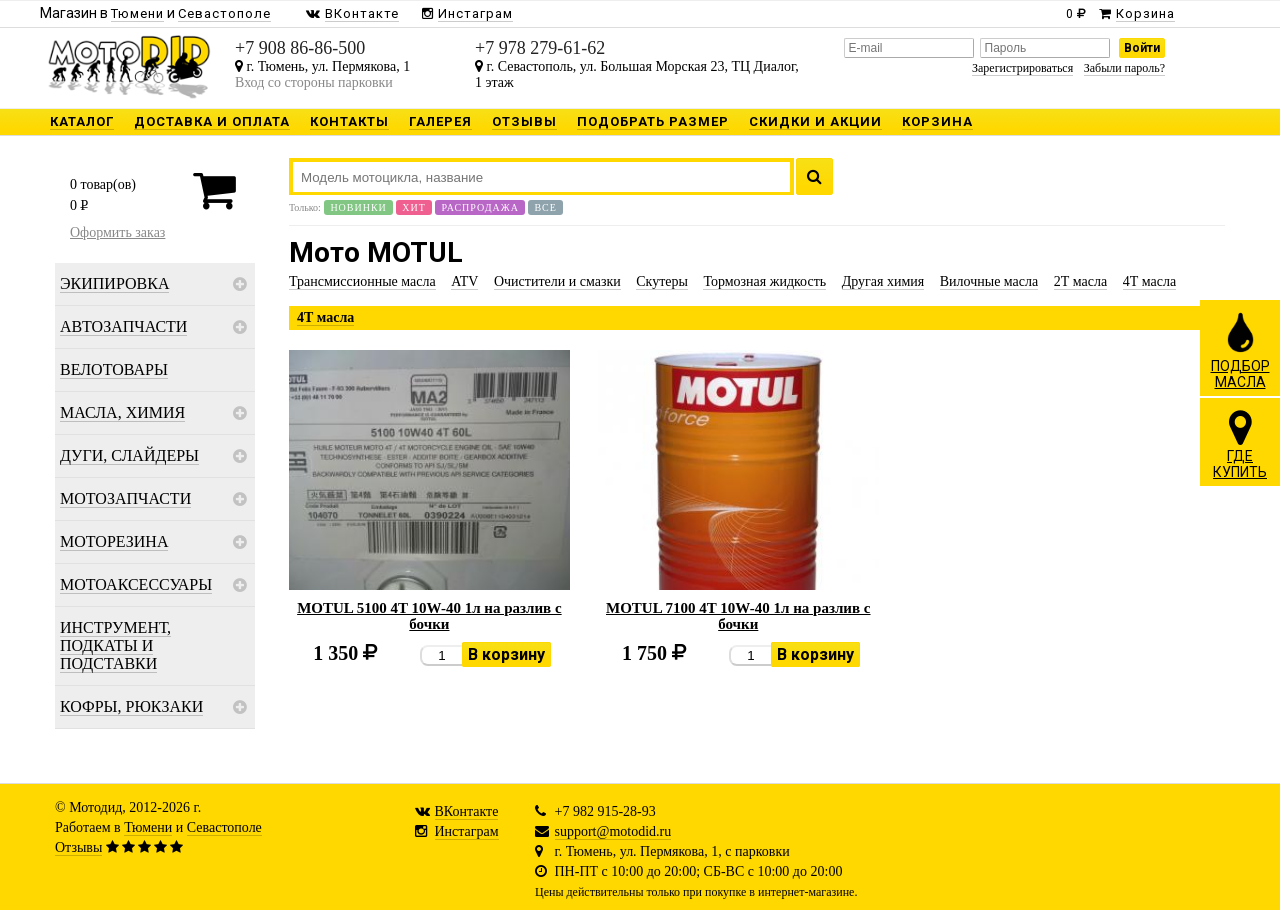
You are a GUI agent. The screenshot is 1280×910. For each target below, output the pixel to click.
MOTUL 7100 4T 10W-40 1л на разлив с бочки (738, 616)
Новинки (358, 207)
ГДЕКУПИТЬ (1240, 444)
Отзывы (78, 847)
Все (545, 207)
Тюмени (148, 827)
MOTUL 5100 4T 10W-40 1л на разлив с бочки (429, 616)
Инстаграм (467, 831)
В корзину (506, 654)
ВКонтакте (467, 811)
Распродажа (480, 207)
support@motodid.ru (613, 831)
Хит (414, 207)
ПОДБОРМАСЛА (1240, 350)
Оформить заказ (117, 232)
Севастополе (224, 827)
